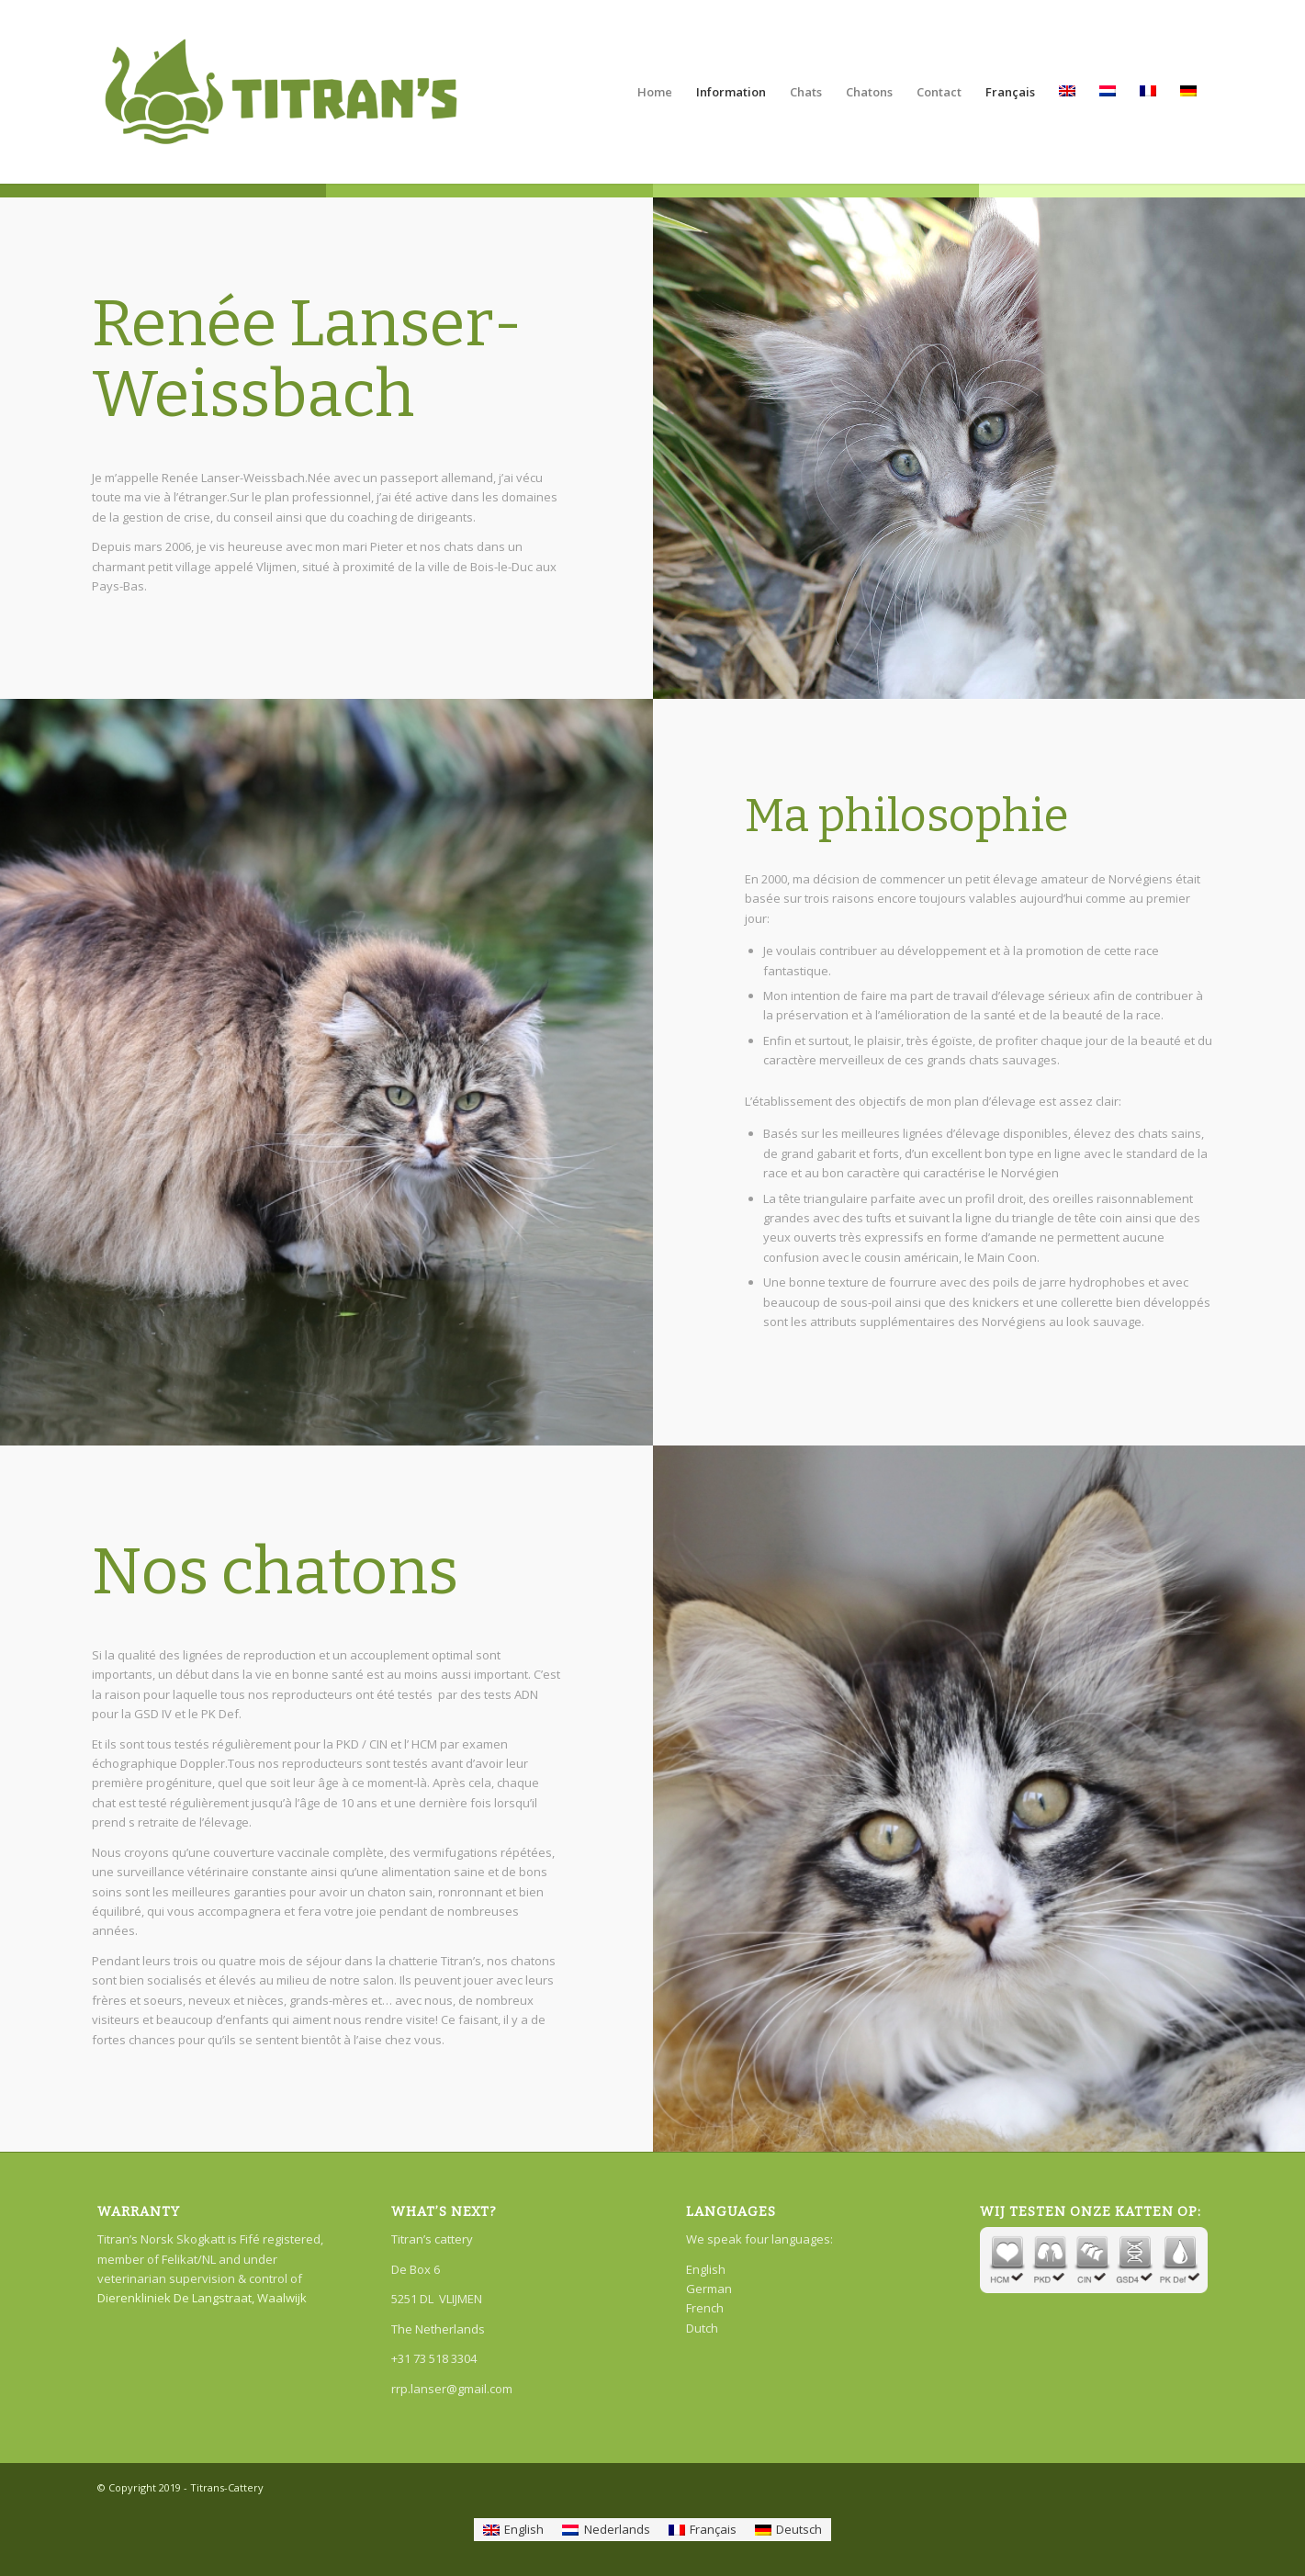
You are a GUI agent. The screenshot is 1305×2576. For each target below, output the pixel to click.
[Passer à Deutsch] (788, 2529)
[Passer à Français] (702, 2529)
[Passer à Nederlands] (605, 2529)
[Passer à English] (513, 2529)
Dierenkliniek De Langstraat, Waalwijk (202, 2297)
